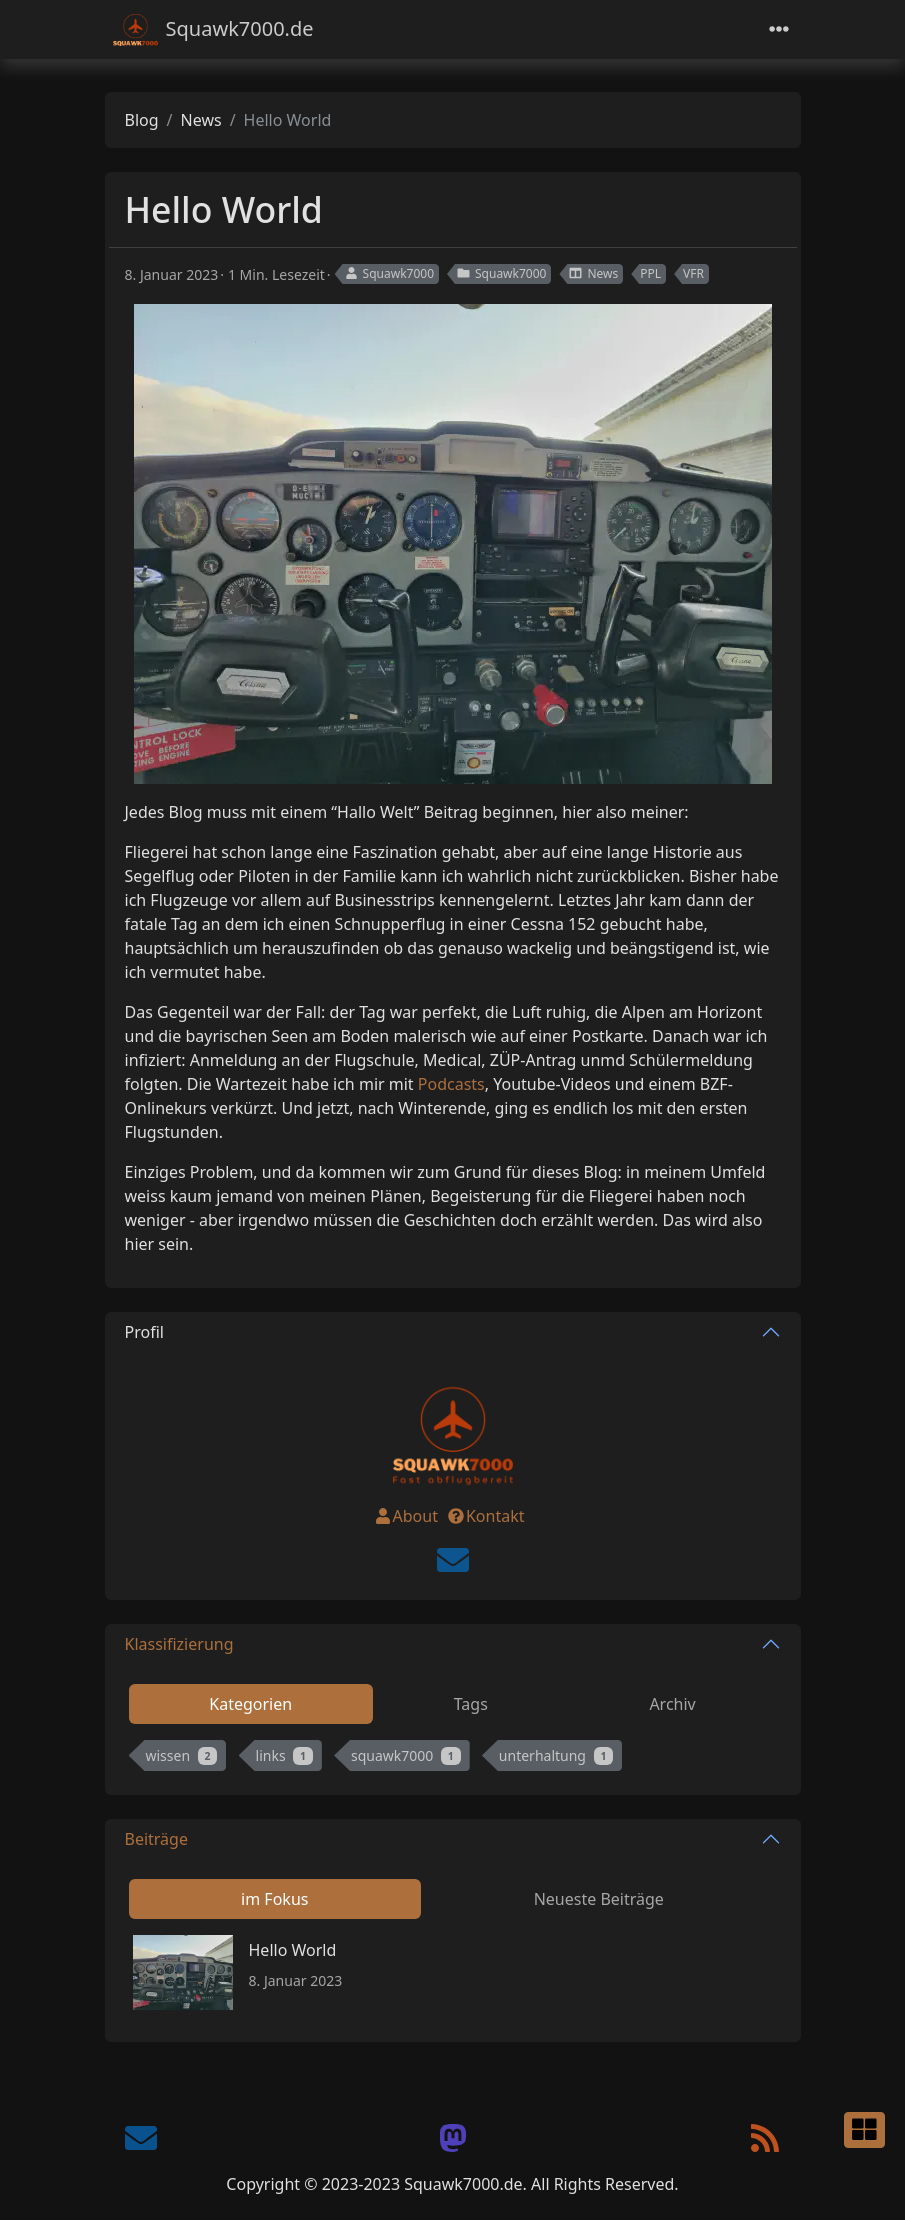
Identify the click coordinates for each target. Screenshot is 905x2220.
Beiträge (156, 1839)
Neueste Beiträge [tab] (599, 1899)
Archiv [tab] (672, 1704)
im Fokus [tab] (274, 1899)
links (284, 1755)
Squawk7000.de (213, 29)
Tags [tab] (471, 1704)
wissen (182, 1755)
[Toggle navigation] (779, 29)
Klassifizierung (179, 1644)
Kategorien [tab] (250, 1704)
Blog (142, 120)
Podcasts (451, 1084)
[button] (864, 2130)
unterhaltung (556, 1755)
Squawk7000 (389, 273)
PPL (650, 273)
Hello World (293, 1950)
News (201, 120)
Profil (144, 1332)
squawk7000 (406, 1755)
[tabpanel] (453, 1759)
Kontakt (485, 1516)
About (405, 1516)
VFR (693, 273)
